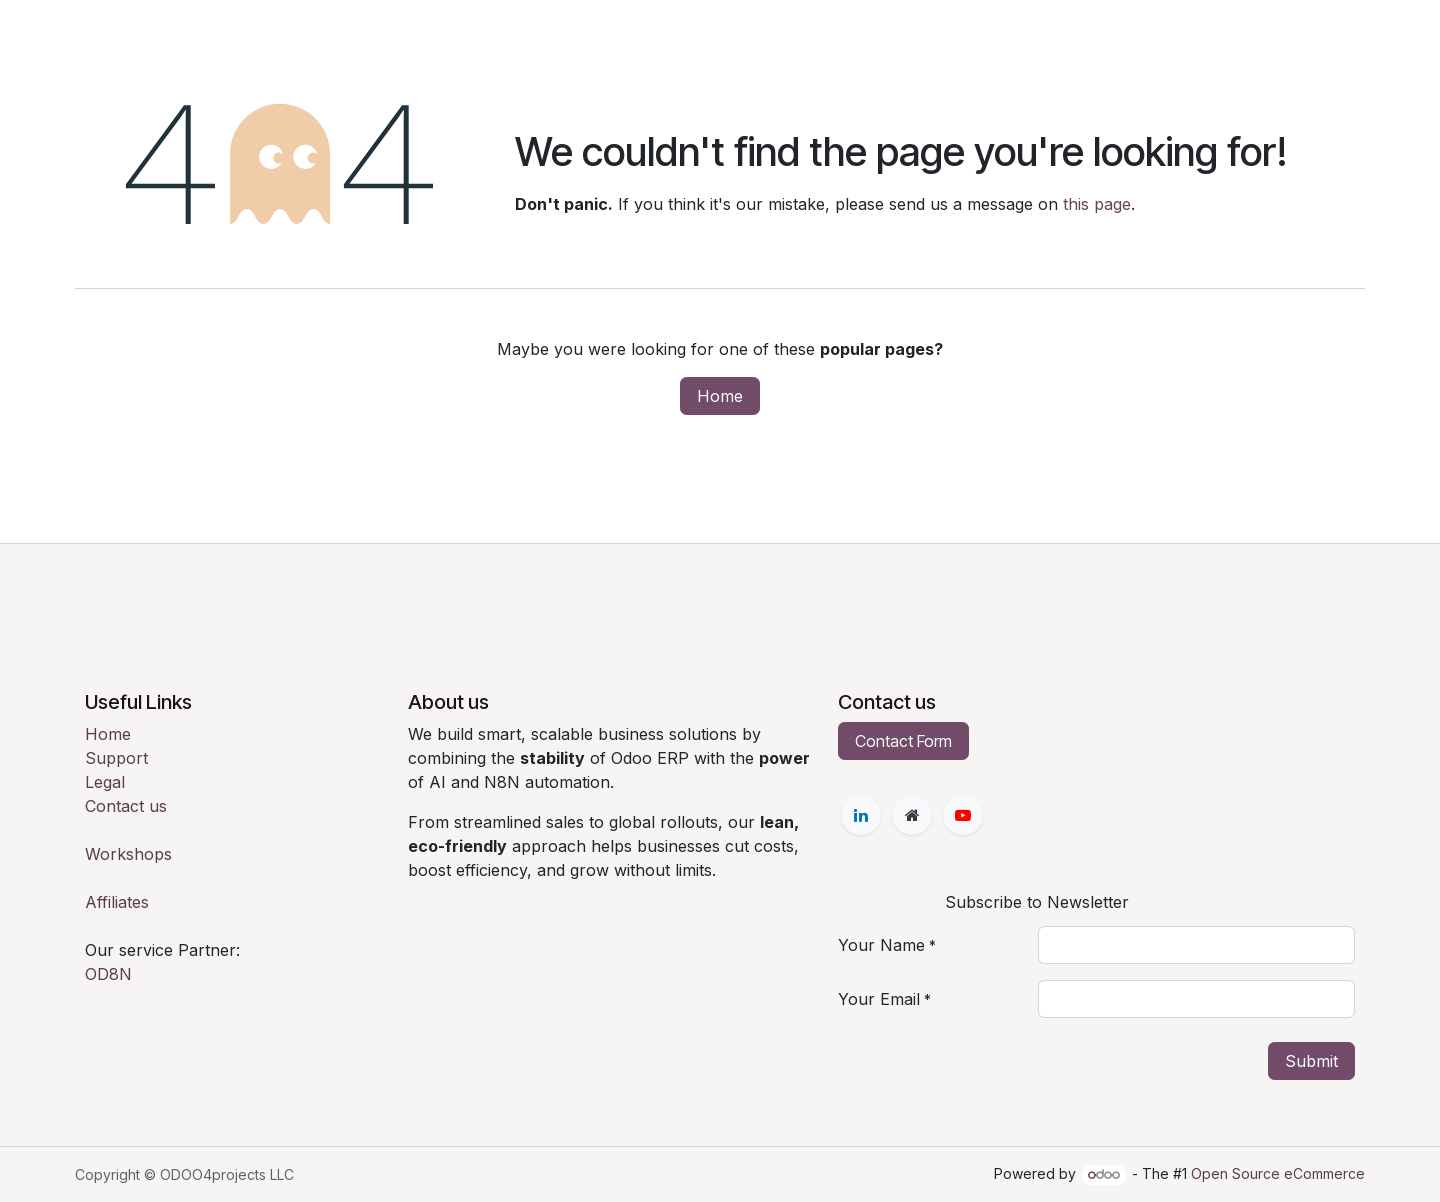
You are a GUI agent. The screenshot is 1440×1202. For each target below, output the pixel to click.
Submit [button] (1311, 1061)
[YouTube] (963, 815)
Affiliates (117, 902)
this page (1097, 204)
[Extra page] (912, 815)
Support (116, 758)
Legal (105, 782)
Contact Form (903, 741)
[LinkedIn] (861, 815)
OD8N (108, 974)
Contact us (126, 806)
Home (720, 396)
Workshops (128, 854)
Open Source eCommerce (1278, 1173)
